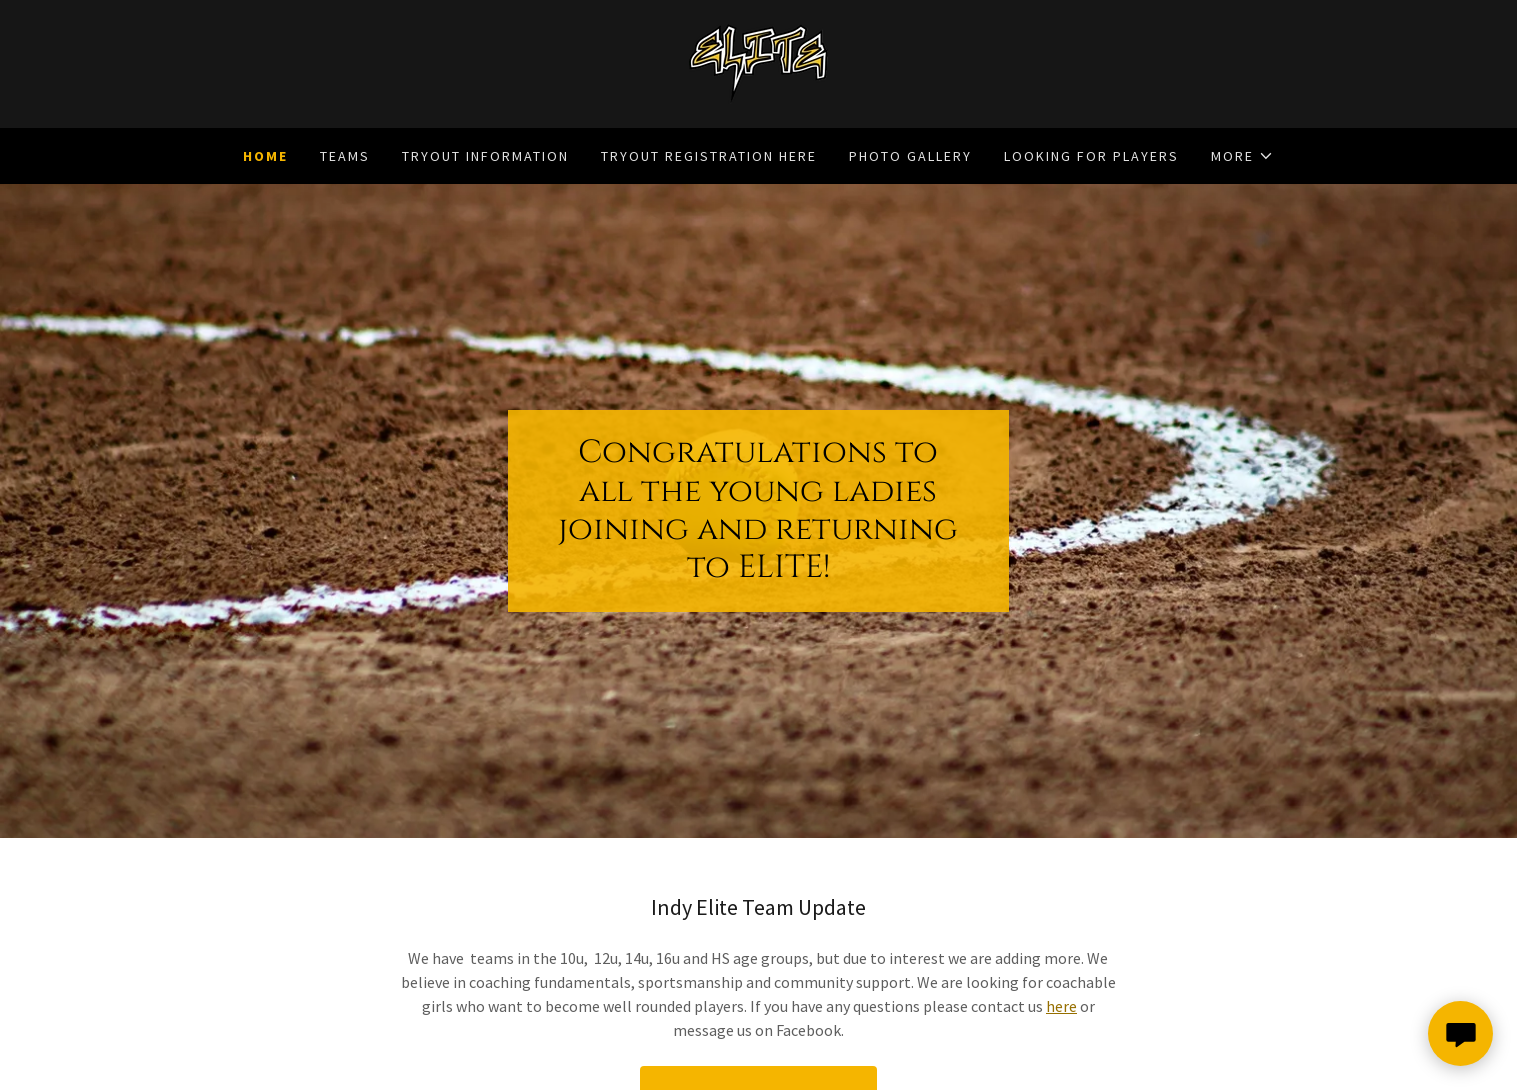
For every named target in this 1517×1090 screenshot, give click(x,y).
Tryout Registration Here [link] (709, 156)
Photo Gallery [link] (910, 156)
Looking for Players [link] (1091, 156)
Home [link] (265, 156)
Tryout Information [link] (485, 156)
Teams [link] (345, 156)
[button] (1242, 156)
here (1061, 1006)
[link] (758, 62)
